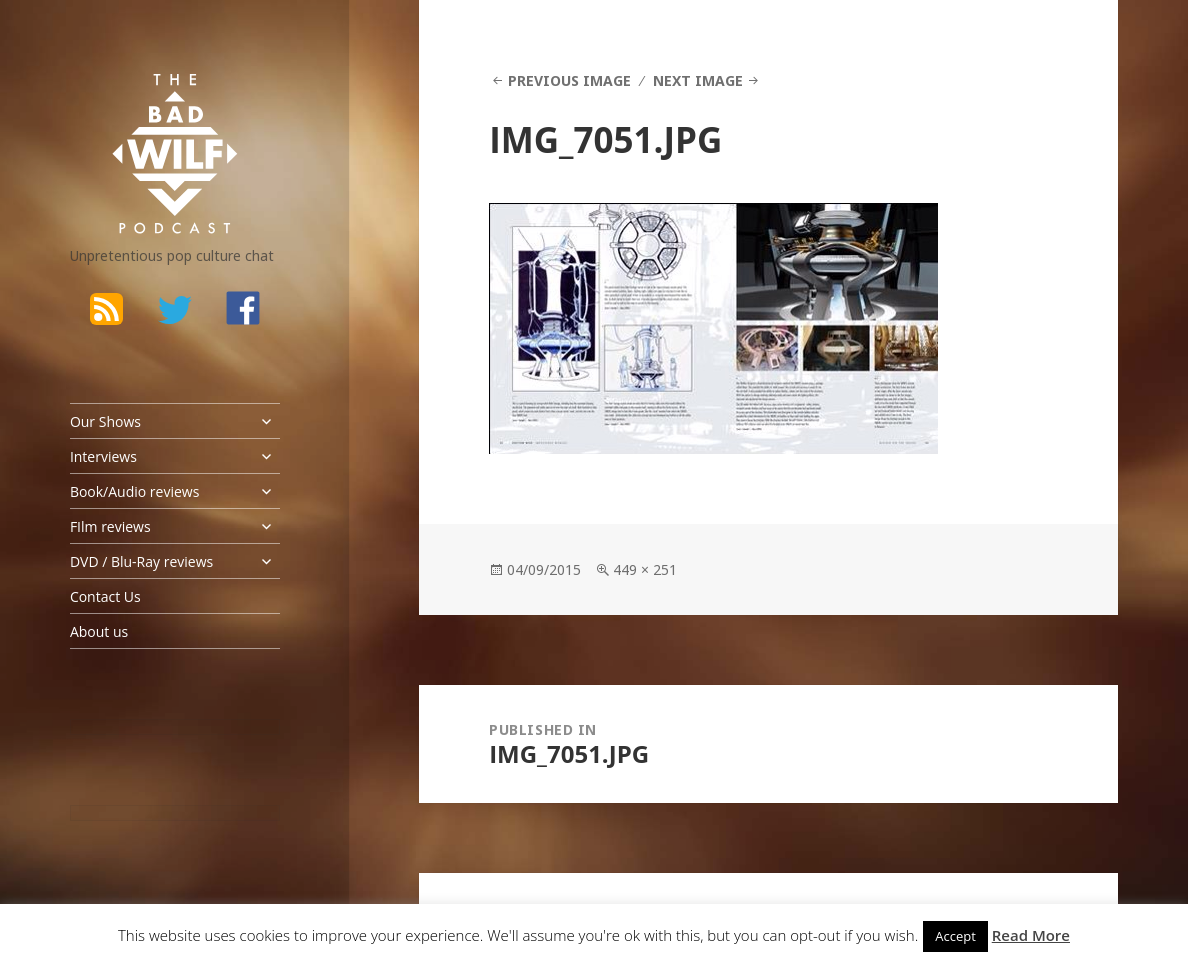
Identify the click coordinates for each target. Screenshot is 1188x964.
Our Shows (105, 421)
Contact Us (105, 596)
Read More (1031, 935)
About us (99, 631)
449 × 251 (645, 569)
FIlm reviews (110, 526)
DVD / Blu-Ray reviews (141, 561)
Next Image (698, 80)
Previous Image (569, 80)
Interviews (103, 456)
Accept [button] (955, 936)
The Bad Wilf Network (145, 99)
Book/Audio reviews (134, 491)
